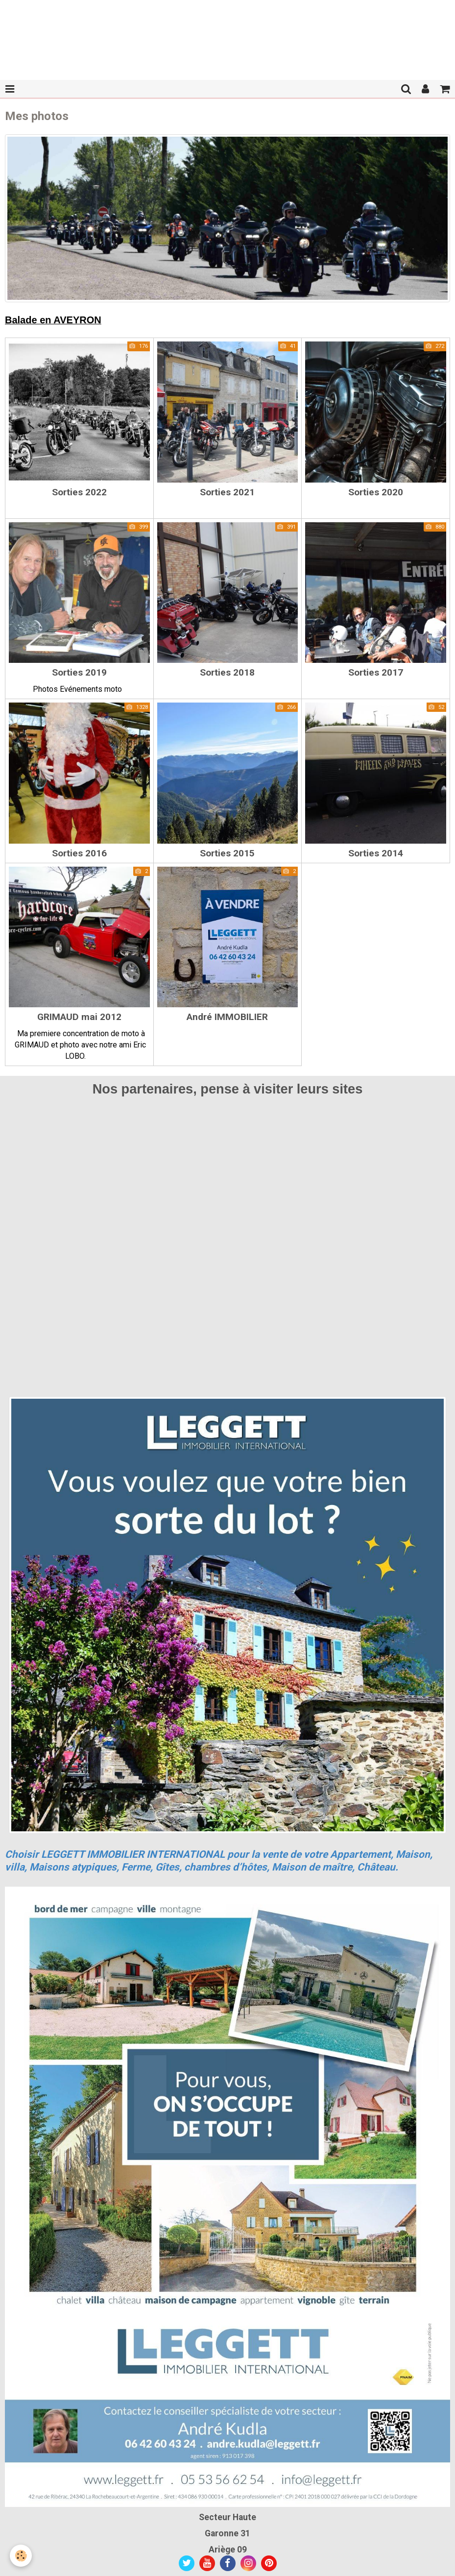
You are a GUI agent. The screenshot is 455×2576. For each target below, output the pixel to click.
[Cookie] (21, 2556)
